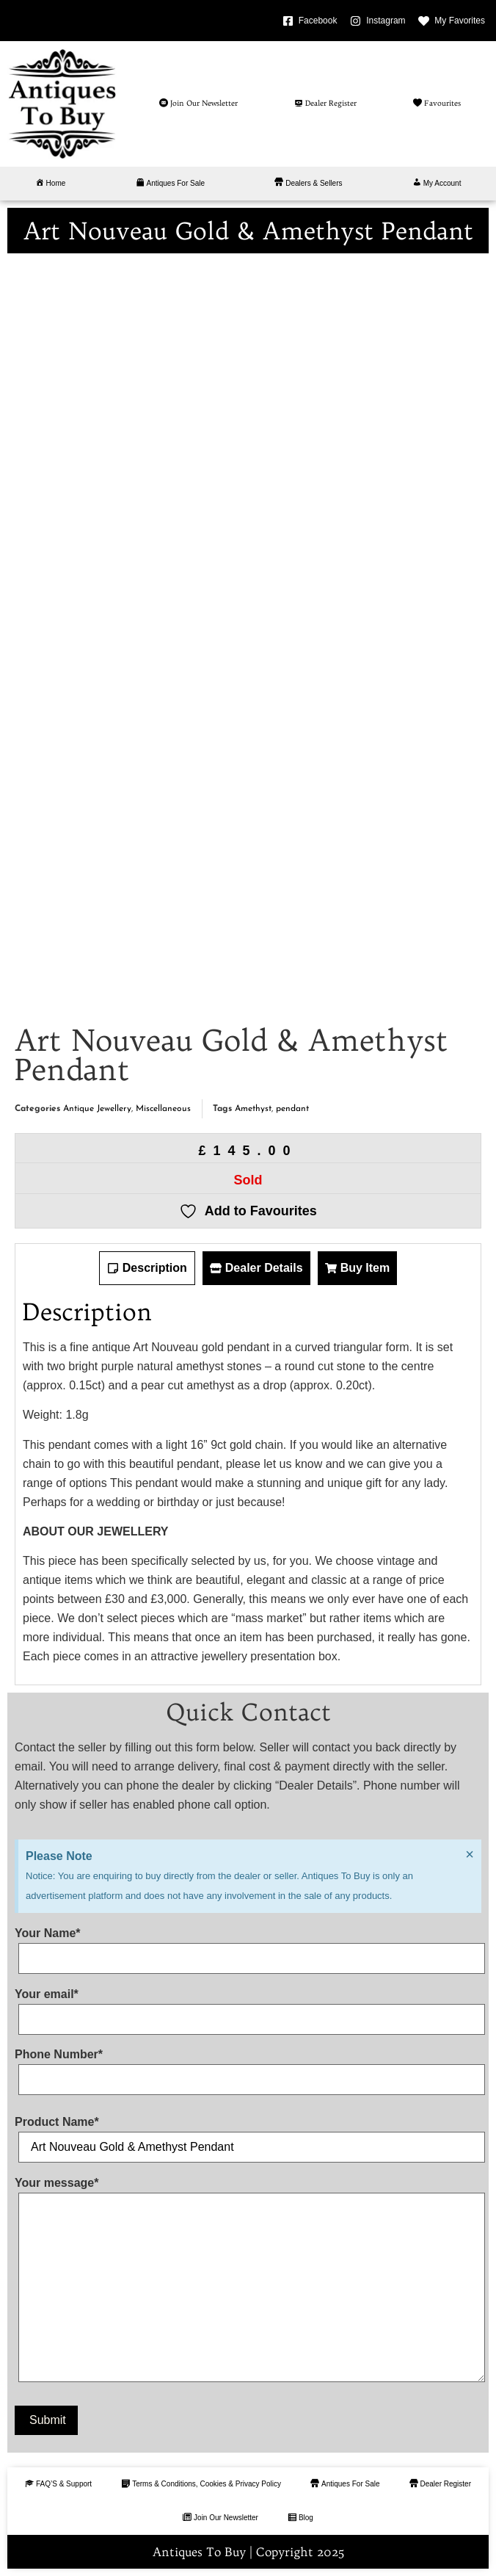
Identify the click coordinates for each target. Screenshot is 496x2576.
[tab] (147, 1268)
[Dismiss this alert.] (469, 1854)
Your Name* (248, 1946)
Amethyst (253, 1108)
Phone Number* (248, 2067)
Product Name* (248, 2134)
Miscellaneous (163, 1108)
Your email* (248, 2007)
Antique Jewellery (97, 1108)
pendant (292, 1108)
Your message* (248, 2282)
